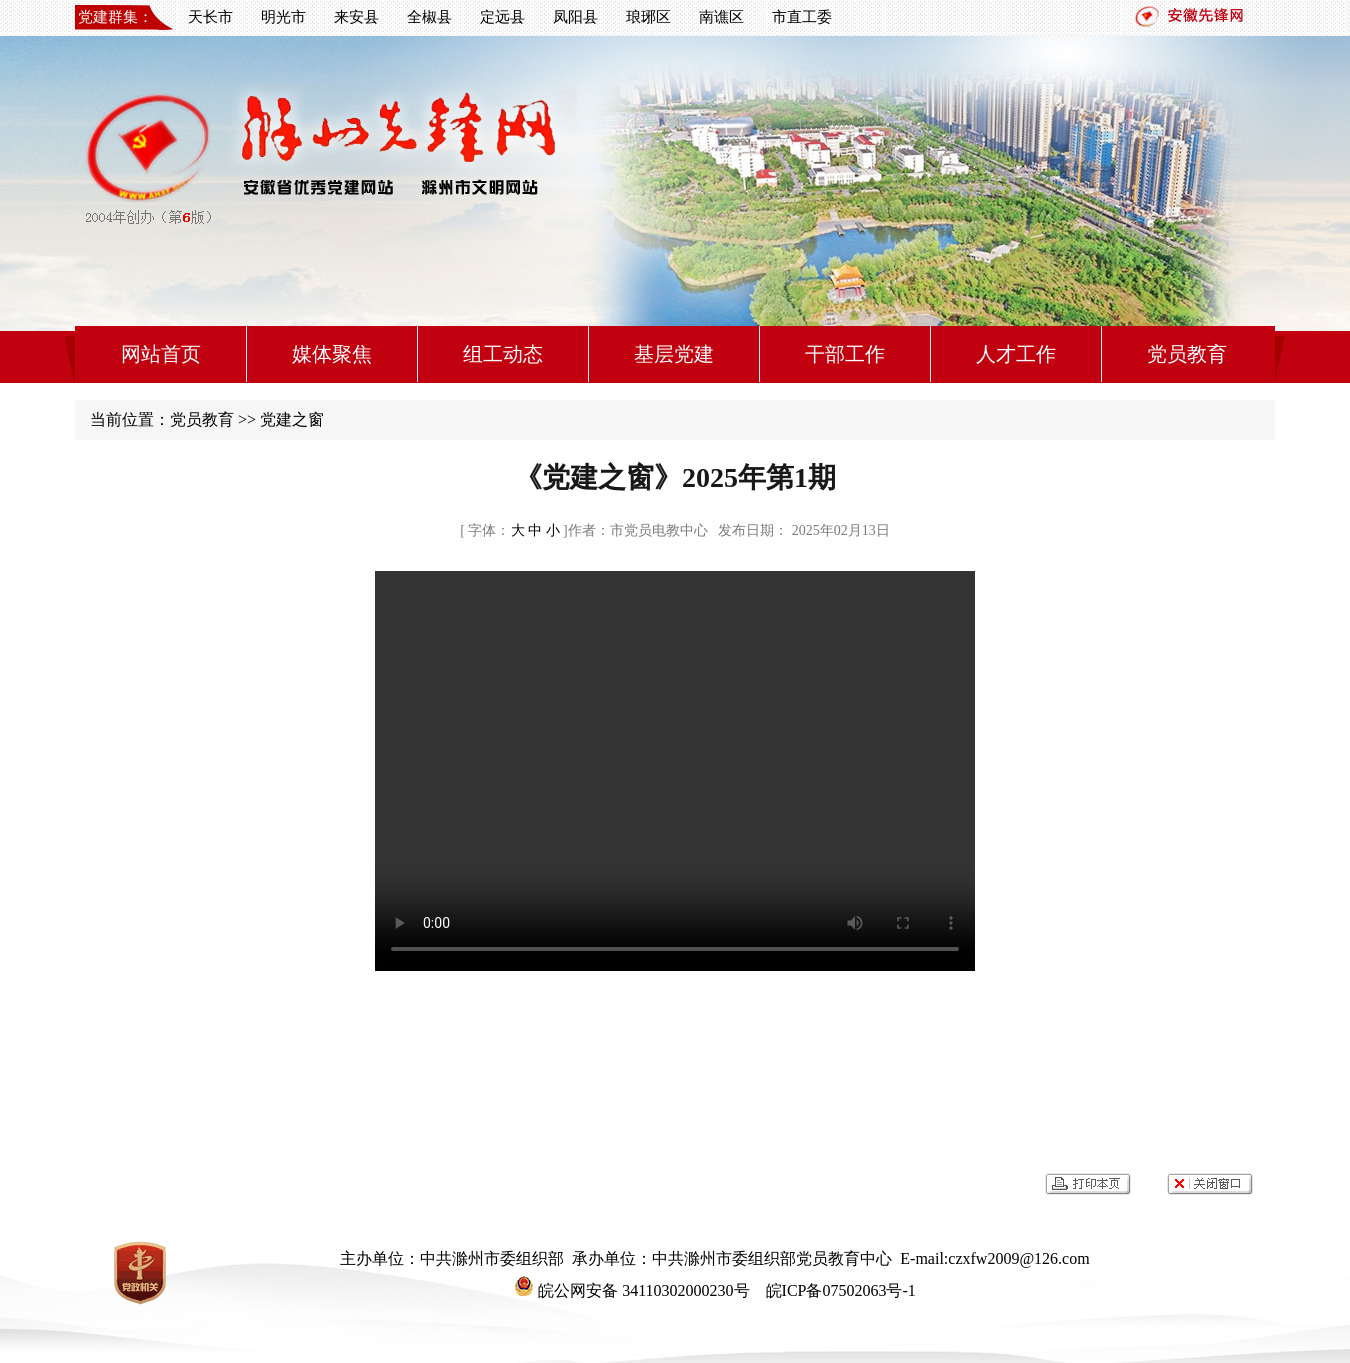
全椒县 (429, 17)
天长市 (210, 17)
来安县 (356, 17)
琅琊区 (648, 17)
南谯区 (721, 17)
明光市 (283, 17)
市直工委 (802, 17)
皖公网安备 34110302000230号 (631, 1290)
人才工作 (1016, 354)
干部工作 (845, 354)
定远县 (502, 17)
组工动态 (503, 354)
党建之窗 (292, 419)
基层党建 (674, 354)
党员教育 (1187, 354)
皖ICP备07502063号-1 (839, 1290)
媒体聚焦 (332, 354)
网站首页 (161, 354)
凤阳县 (575, 17)
